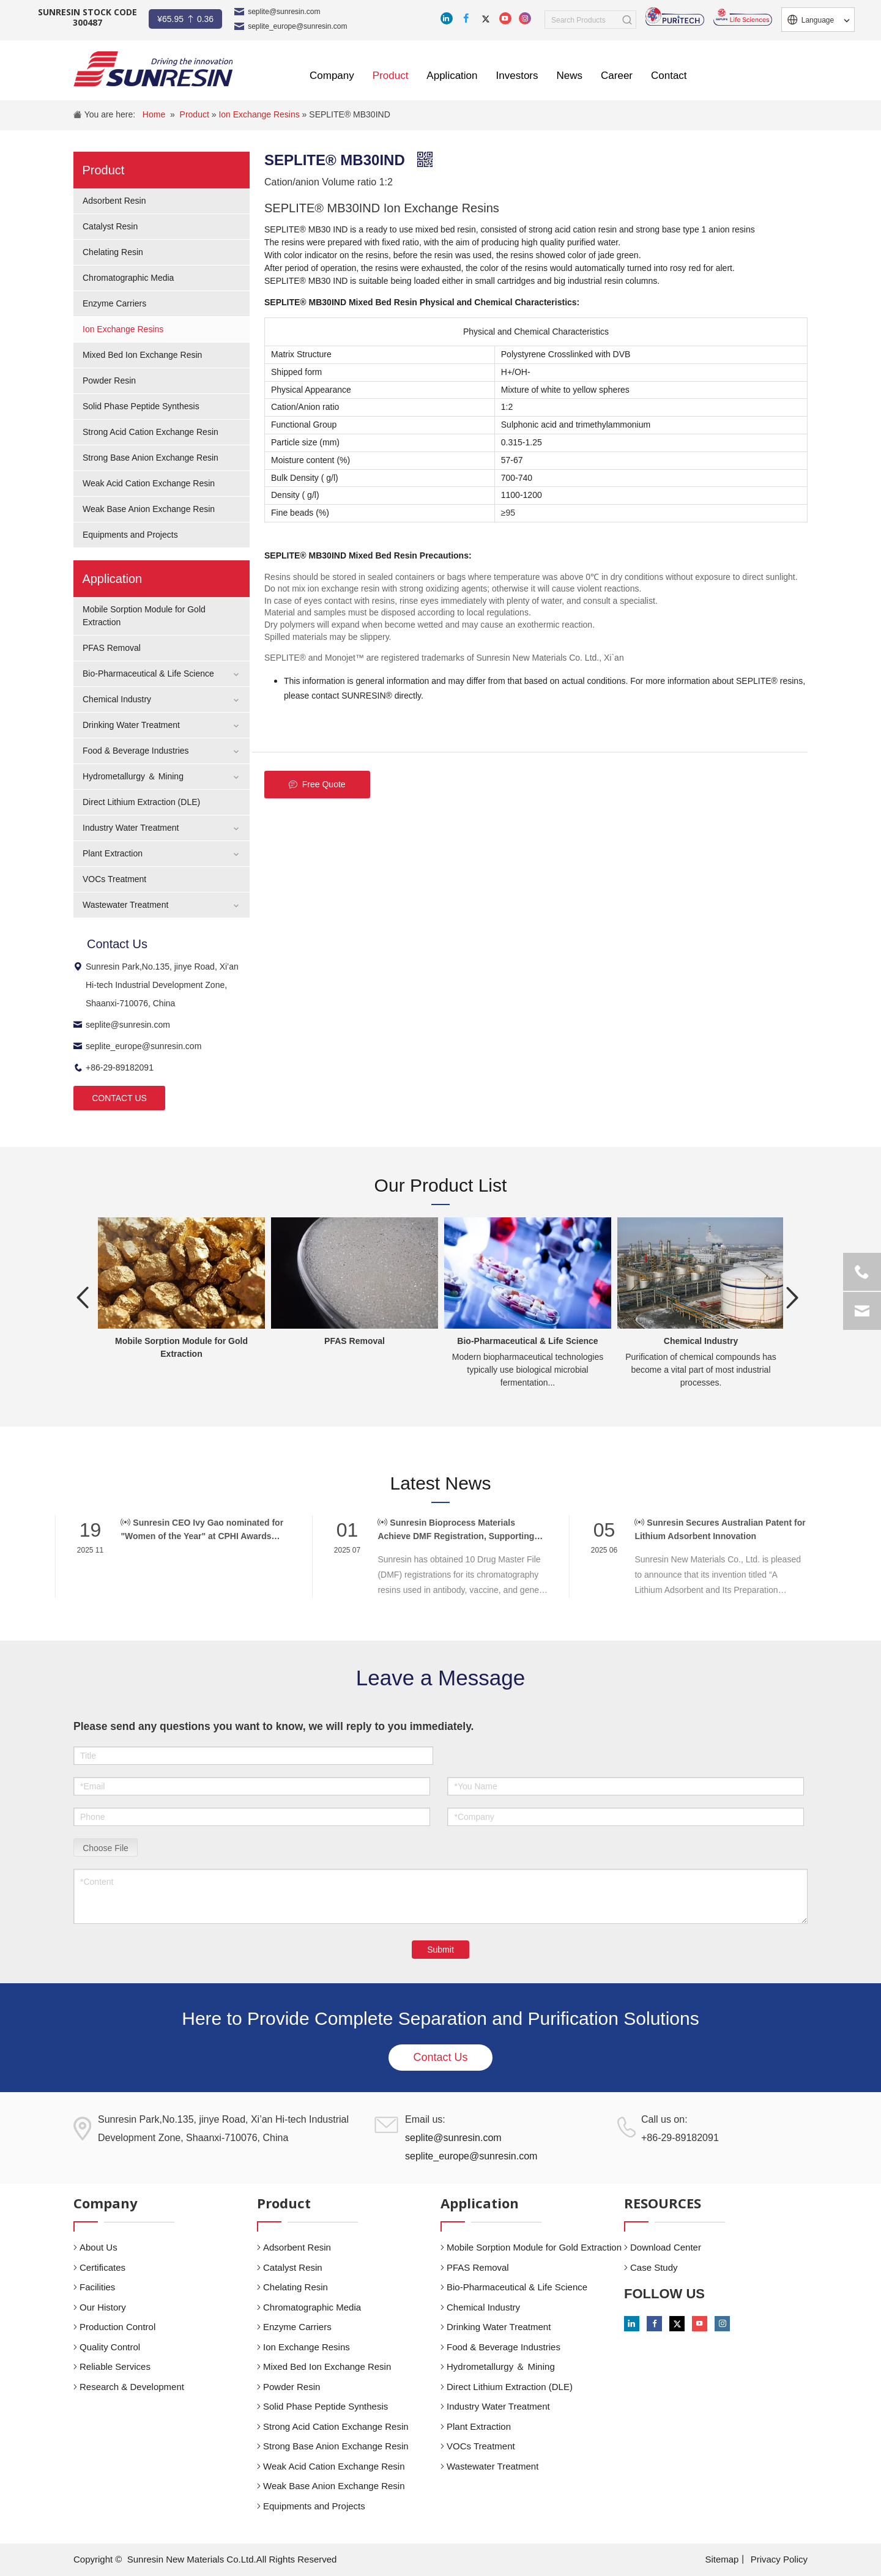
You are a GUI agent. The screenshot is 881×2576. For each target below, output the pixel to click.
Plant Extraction (113, 853)
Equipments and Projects (130, 535)
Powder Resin (109, 380)
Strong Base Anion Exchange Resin (150, 457)
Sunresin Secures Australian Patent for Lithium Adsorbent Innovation (719, 1529)
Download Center (665, 2247)
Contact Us (440, 2057)
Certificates (102, 2267)
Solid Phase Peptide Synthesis (141, 406)
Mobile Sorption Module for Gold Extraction (534, 2247)
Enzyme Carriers (114, 303)
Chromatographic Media (128, 278)
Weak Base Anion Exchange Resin (149, 509)
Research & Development (132, 2386)
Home (154, 114)
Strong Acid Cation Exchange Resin (150, 432)
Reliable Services (115, 2366)
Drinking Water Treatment (131, 725)
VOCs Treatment (114, 879)
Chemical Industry (117, 699)
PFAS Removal (112, 648)
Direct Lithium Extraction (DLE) (141, 802)
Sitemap (721, 2559)
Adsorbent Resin (114, 201)
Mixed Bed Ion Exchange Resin (142, 355)
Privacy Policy (779, 2559)
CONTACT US (119, 1098)
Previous (82, 1297)
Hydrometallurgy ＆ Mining (133, 776)
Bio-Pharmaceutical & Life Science (148, 673)
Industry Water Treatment (131, 828)
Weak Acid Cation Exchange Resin (149, 483)
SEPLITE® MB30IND (349, 114)
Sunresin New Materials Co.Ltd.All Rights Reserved (232, 2559)
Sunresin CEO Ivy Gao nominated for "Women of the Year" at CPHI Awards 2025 (202, 1530)
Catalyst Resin (110, 226)
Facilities (97, 2287)
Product (196, 114)
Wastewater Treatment (125, 905)
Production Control (117, 2327)
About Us (98, 2247)
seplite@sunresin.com (284, 11)
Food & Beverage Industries (136, 750)
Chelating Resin (113, 252)
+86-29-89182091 (113, 1067)
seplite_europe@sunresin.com (297, 26)
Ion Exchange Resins (260, 114)
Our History (103, 2307)
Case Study (654, 2267)
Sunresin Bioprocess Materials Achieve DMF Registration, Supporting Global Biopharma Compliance (455, 1530)
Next (792, 1297)
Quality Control (110, 2347)
